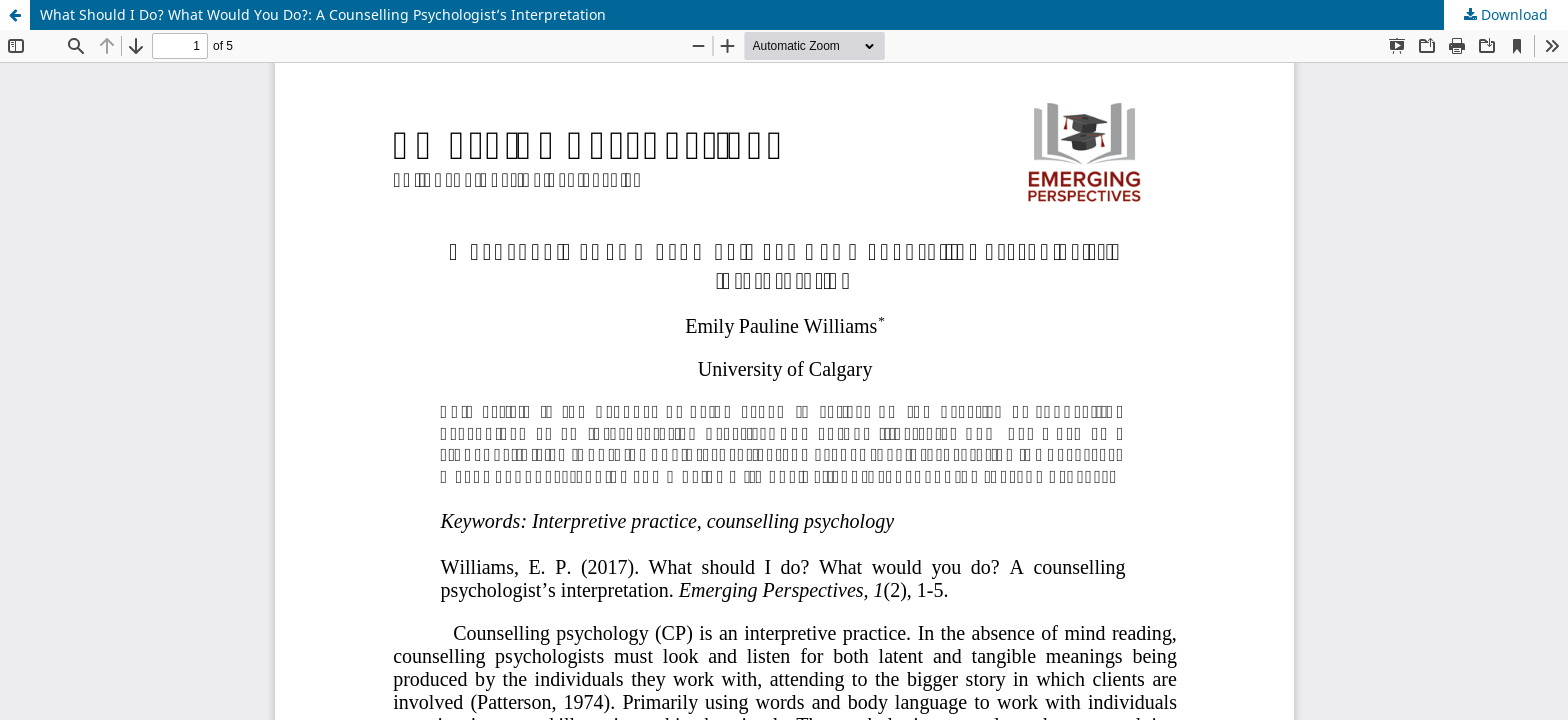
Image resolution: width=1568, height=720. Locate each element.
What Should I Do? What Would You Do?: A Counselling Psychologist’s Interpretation (323, 14)
